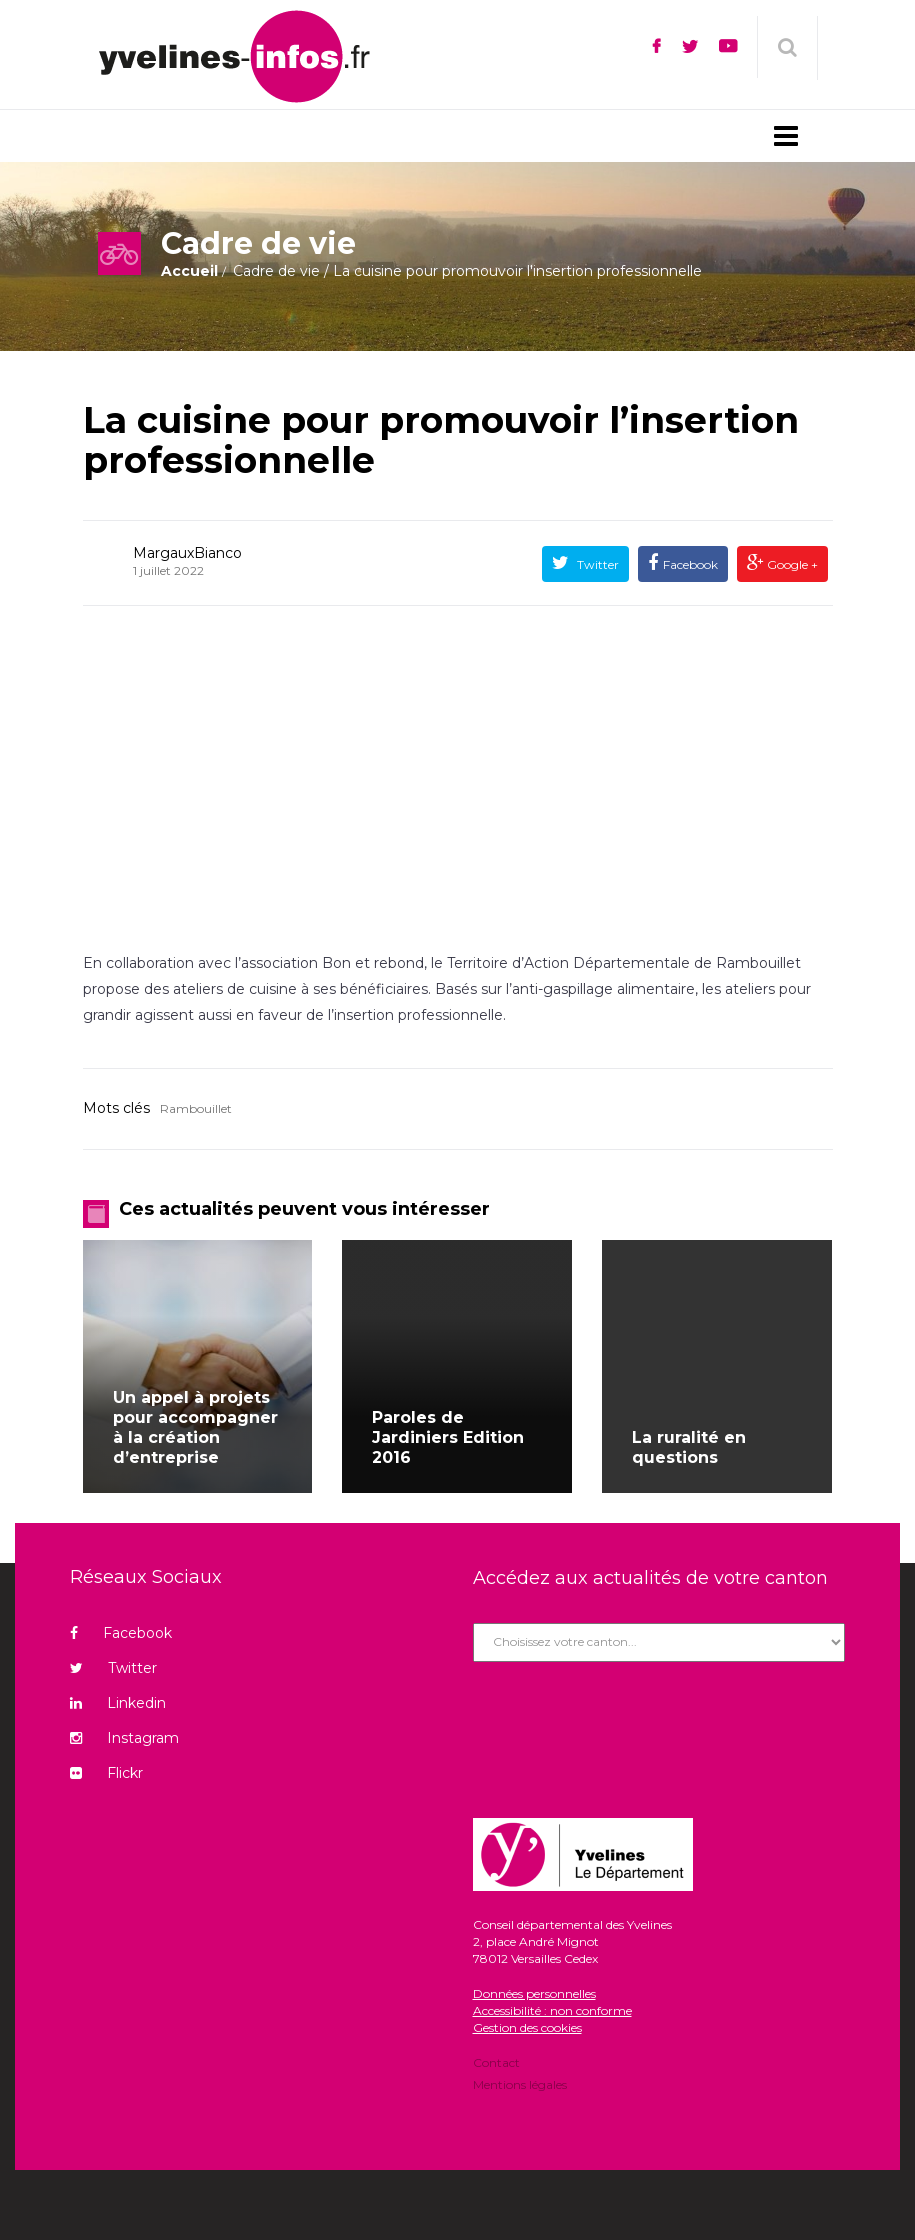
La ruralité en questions (689, 1447)
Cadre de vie (276, 271)
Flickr (106, 1773)
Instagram (124, 1738)
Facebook (690, 564)
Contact (496, 2064)
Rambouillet (196, 1108)
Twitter (596, 564)
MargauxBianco (187, 553)
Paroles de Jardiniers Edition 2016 (448, 1437)
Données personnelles (534, 1993)
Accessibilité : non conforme (552, 2010)
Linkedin (118, 1703)
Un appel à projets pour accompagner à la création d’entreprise (195, 1427)
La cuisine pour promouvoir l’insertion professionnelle (441, 440)
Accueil (189, 271)
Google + (791, 564)
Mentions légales (520, 2083)
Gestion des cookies (527, 2027)
